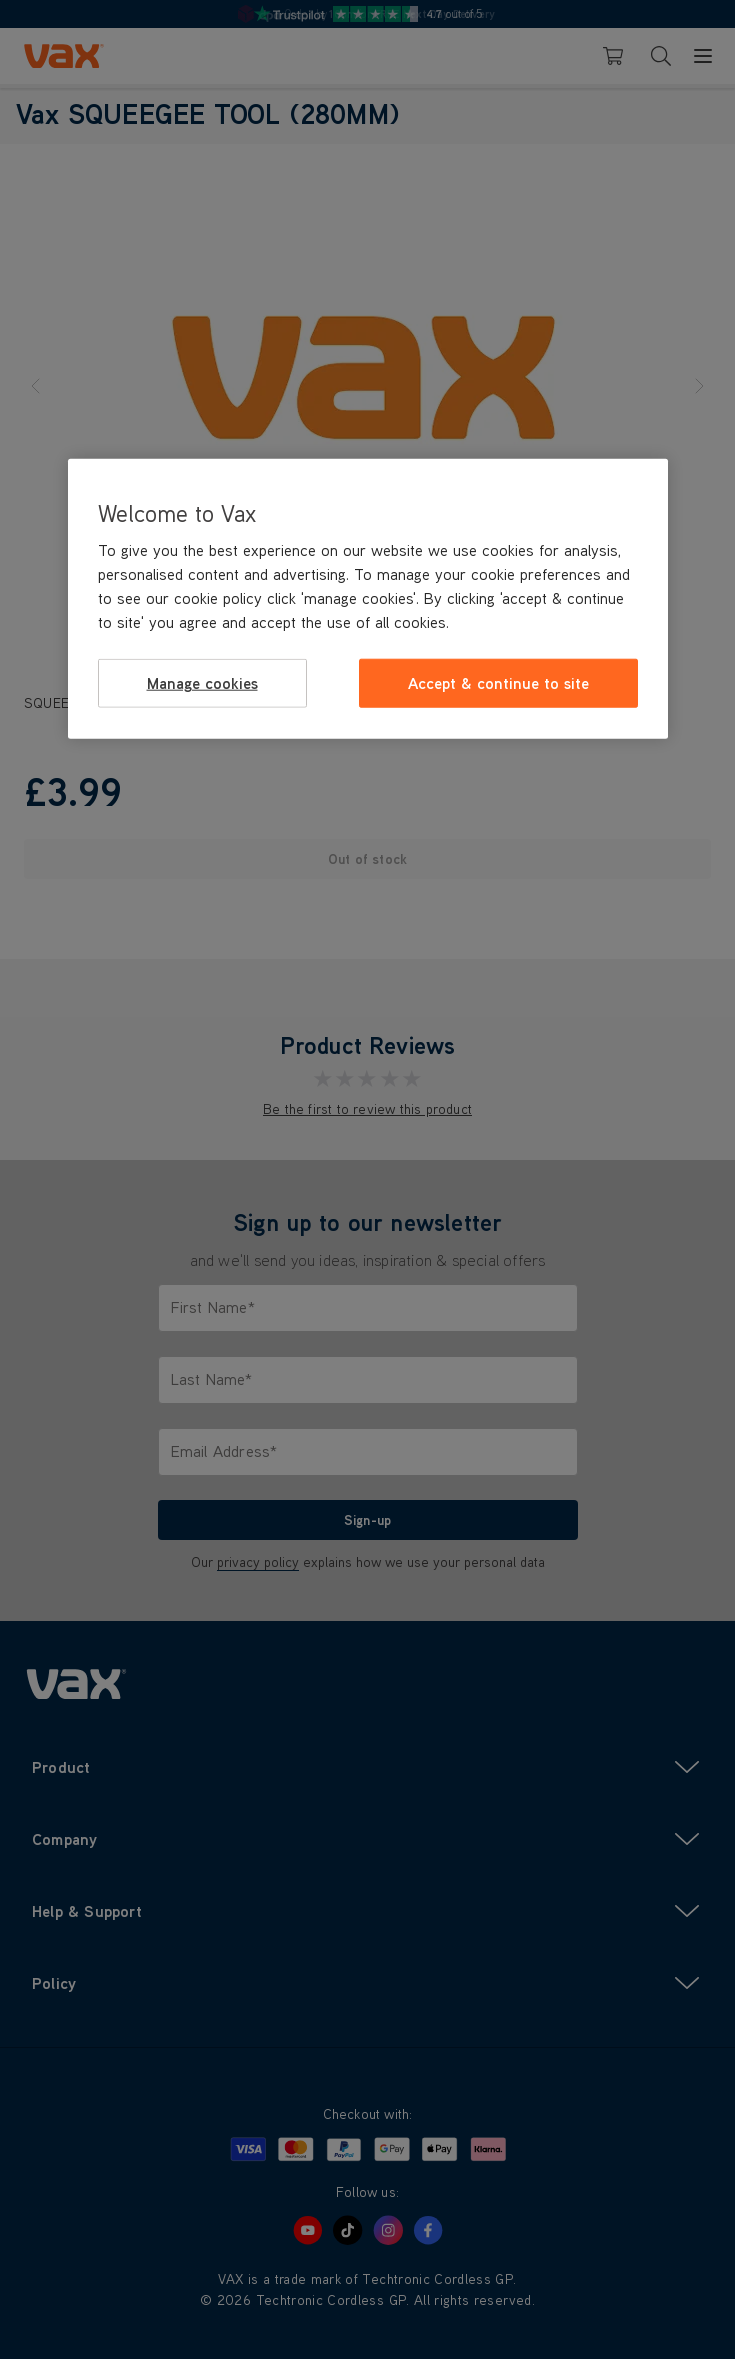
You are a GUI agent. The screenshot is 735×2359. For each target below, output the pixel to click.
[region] (368, 598)
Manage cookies (202, 683)
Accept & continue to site (498, 683)
